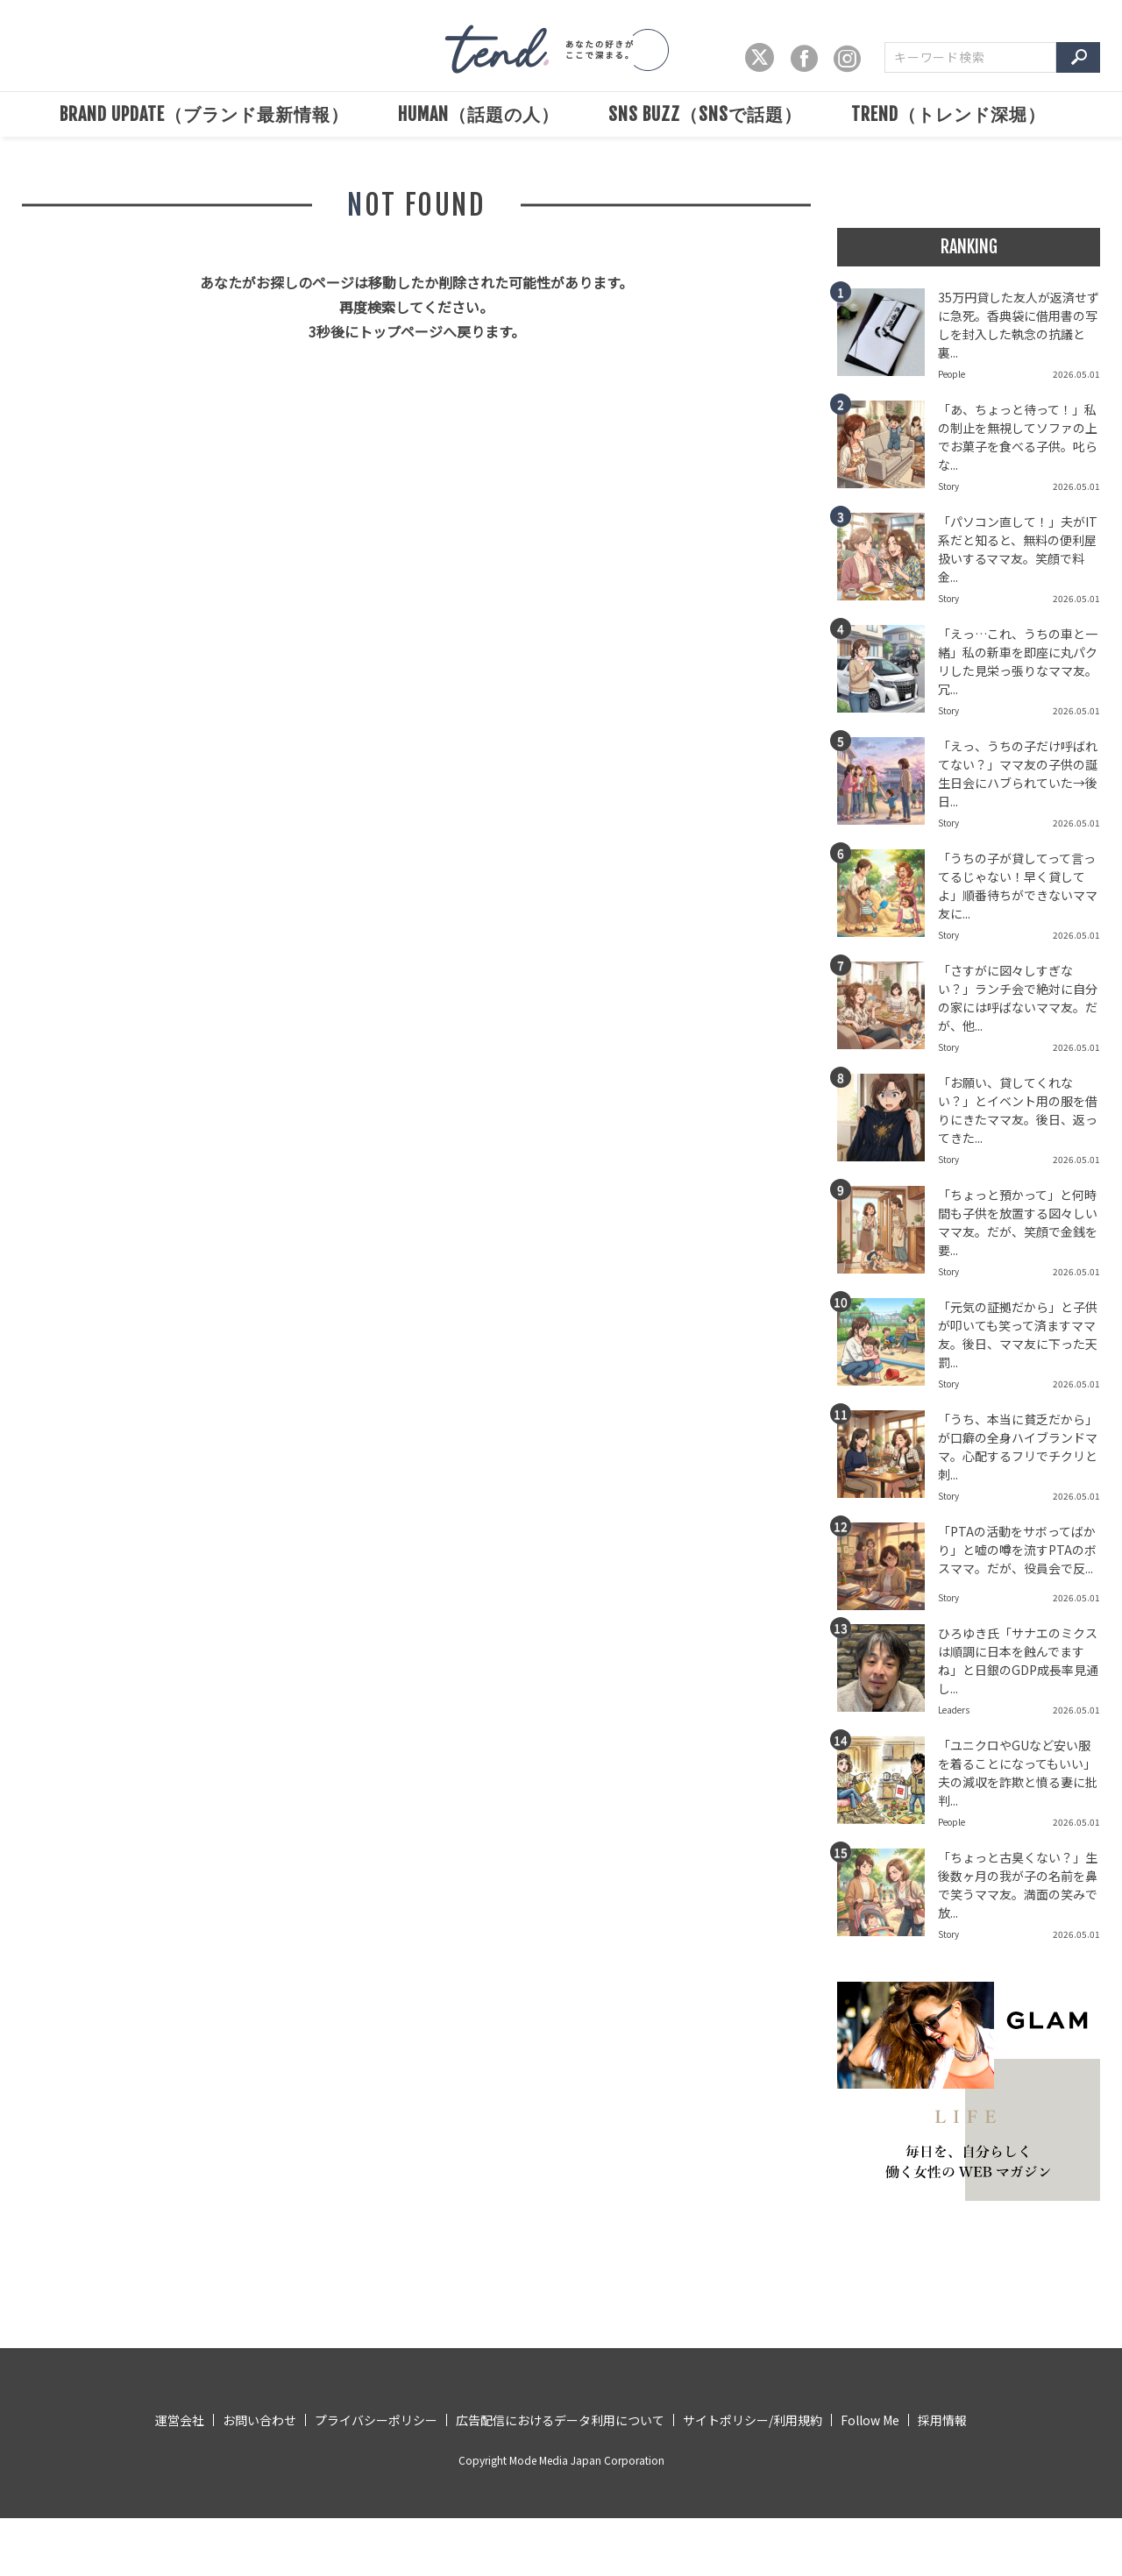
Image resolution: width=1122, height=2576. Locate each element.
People (951, 373)
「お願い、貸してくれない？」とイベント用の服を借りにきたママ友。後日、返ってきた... (1017, 1110)
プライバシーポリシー (376, 2420)
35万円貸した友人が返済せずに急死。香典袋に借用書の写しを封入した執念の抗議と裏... (1018, 324)
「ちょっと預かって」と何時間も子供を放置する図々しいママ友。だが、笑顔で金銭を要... (1017, 1222)
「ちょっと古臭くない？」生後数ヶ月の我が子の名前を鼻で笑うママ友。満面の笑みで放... (1017, 1885)
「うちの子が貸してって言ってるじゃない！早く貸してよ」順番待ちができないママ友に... (1017, 885)
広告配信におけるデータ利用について (560, 2420)
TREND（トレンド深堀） (948, 114)
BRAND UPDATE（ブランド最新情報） (204, 114)
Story (948, 486)
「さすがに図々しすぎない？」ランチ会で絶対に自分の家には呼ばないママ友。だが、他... (1017, 998)
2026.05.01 (1076, 373)
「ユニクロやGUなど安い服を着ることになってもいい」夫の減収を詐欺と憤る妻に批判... (1017, 1772)
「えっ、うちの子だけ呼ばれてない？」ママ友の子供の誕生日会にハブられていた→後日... (1017, 773)
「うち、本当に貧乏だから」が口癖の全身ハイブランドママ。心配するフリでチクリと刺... (1017, 1446)
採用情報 (942, 2420)
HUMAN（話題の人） (478, 114)
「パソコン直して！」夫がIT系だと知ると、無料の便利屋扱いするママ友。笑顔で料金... (1017, 549)
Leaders (953, 1709)
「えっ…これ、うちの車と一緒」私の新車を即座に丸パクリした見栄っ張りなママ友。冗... (1017, 661)
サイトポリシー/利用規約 (752, 2420)
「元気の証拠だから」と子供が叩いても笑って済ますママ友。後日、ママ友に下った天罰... (1017, 1334)
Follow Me (870, 2420)
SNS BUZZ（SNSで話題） (705, 114)
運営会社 (179, 2420)
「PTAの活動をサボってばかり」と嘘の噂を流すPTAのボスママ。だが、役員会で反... (1017, 1549)
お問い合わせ (259, 2420)
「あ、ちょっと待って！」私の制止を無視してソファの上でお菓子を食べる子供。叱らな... (1017, 437)
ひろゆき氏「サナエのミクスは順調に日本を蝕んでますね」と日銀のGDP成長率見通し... (1018, 1660)
